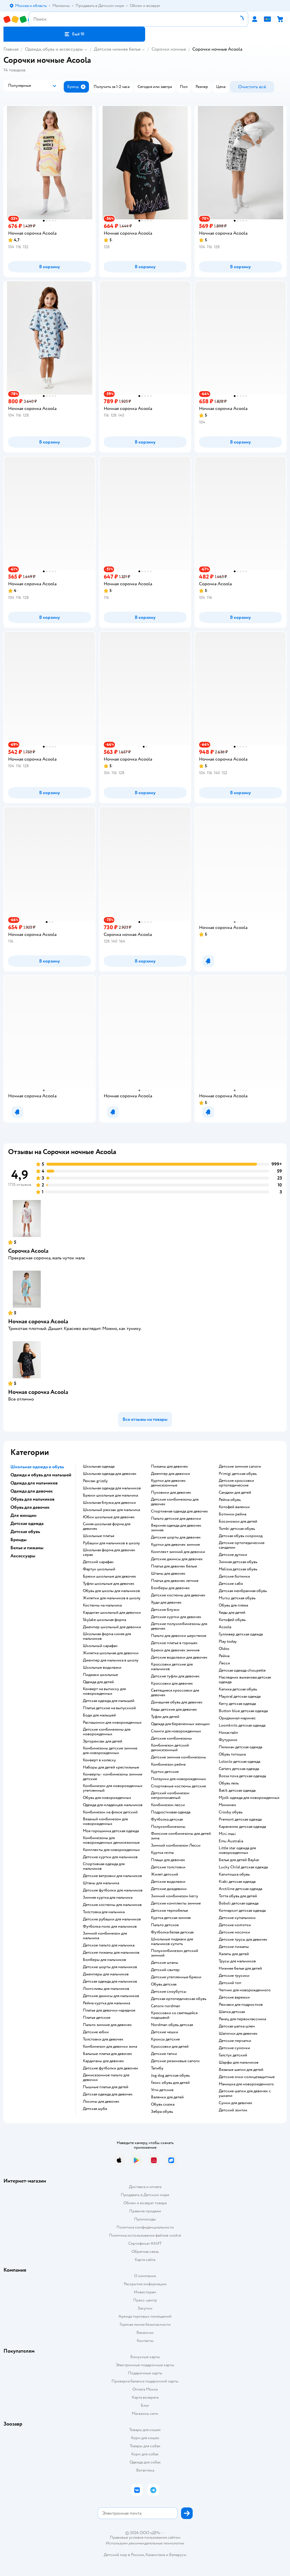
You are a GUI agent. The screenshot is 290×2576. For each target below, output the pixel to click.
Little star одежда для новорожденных (237, 1850)
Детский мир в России (124, 2554)
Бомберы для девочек (170, 1588)
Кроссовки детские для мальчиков (172, 1666)
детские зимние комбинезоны (178, 1757)
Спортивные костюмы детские (178, 1786)
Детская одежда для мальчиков (110, 1981)
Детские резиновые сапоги (175, 2061)
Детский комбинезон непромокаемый (170, 1795)
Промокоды (145, 2219)
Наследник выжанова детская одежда (245, 1679)
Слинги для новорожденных (176, 1731)
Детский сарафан (98, 1562)
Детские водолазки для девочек (179, 1657)
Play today (228, 1641)
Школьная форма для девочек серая (109, 1552)
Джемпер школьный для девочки (112, 1627)
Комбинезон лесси (168, 1805)
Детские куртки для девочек (176, 1617)
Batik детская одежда (237, 1790)
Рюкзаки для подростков (241, 2004)
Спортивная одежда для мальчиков (104, 1866)
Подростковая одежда (170, 1812)
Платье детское (96, 2017)
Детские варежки (234, 1997)
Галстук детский (233, 2055)
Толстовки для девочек (103, 2039)
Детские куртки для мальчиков (110, 1857)
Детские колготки (235, 1925)
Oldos (224, 1648)
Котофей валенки (234, 1507)
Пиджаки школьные (100, 1674)
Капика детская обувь (238, 1689)
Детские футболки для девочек (110, 2068)
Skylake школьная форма (104, 1620)
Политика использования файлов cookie (145, 2235)
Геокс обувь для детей (170, 2082)
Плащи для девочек (168, 1860)
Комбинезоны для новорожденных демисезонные (111, 1840)
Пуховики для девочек (171, 1492)
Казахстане (155, 2554)
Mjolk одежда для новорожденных (249, 1797)
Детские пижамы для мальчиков (111, 1952)
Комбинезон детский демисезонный (170, 1747)
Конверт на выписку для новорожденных (104, 1691)
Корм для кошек (145, 2437)
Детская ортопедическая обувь (178, 1999)
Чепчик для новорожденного (245, 1990)
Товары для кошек (145, 2429)
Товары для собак (145, 2445)
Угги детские (162, 2090)
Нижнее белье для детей (240, 1968)
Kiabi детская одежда (237, 1881)
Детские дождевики (169, 1889)
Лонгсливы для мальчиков (106, 1988)
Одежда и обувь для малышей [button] (40, 1475)
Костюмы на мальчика (102, 1605)
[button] (74, 34)
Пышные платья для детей (105, 2087)
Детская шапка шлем (237, 2026)
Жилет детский (164, 1874)
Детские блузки (165, 1609)
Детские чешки (164, 2032)
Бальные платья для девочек (107, 2053)
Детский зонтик (233, 2110)
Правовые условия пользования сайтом (145, 2537)
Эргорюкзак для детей (102, 1741)
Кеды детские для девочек (174, 1709)
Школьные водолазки (102, 1667)
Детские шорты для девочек (176, 1537)
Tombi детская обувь (237, 1528)
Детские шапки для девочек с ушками (245, 2093)
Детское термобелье (169, 1910)
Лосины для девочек (101, 2101)
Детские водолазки (168, 1881)
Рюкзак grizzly (95, 1481)
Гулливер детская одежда (241, 1634)
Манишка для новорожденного (246, 2084)
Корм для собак (145, 2454)
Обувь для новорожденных (107, 1797)
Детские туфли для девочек (175, 1676)
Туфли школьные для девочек (108, 1583)
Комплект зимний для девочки (178, 1552)
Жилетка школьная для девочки (110, 1653)
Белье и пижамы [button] (26, 1548)
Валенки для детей (167, 2097)
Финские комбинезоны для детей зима (181, 1836)
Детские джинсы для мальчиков (111, 1996)
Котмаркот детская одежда (242, 1910)
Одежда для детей (98, 1682)
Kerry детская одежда (237, 1703)
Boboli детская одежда (238, 1903)
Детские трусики (234, 1975)
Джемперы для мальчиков (106, 1974)
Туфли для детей (165, 1716)
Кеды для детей (232, 1612)
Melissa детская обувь (238, 1569)
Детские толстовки (168, 1867)
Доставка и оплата (145, 2186)
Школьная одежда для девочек (109, 1473)
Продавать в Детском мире (145, 2194)
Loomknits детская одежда (242, 1725)
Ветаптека (145, 2470)
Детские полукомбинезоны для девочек (179, 1626)
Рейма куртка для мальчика (106, 2003)
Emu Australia (231, 1841)
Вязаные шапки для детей (241, 2069)
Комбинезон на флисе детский (110, 1812)
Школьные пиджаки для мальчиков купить (172, 1941)
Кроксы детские (165, 2039)
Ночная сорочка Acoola (38, 1321)
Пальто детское (165, 1925)
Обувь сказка (162, 2104)
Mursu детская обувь (237, 1598)
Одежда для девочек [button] (31, 1491)
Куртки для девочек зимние (175, 1544)
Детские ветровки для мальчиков (112, 1876)
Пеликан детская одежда (240, 1747)
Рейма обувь (230, 1499)
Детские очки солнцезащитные (247, 2077)
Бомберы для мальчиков (104, 1959)
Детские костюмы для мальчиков (112, 1904)
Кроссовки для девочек (172, 1683)
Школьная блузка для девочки (109, 1502)
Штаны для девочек (168, 1573)
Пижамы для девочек (169, 1466)
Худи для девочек (166, 1602)
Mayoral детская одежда (239, 1696)
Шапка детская (232, 2012)
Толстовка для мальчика (104, 1912)
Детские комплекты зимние (176, 1903)
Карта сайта (145, 2259)
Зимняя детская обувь (238, 1562)
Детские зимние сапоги (240, 1466)
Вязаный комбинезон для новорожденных (105, 1821)
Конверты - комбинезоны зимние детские (112, 1776)
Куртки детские (165, 1771)
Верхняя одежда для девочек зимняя (176, 1527)
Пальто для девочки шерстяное (178, 1635)
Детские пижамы (234, 1946)
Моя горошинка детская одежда (111, 1831)
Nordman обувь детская (172, 2025)
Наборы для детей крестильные (111, 1767)
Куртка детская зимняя (171, 1918)
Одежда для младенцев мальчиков (113, 1805)
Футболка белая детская (172, 1932)
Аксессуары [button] (22, 1556)
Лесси (224, 1663)
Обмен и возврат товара (145, 2202)
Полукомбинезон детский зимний (174, 1953)
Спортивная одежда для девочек (179, 1511)
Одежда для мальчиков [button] (34, 1483)
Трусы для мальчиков (237, 1961)
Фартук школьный (99, 1569)
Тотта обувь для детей (238, 1896)
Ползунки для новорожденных (178, 1779)
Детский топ (230, 1983)
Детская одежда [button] (26, 1523)
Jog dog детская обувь (170, 2075)
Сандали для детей (235, 1492)
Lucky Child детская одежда (243, 1867)
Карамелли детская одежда (242, 1826)
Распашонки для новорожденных (112, 1722)
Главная (11, 49)
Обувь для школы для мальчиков (111, 1591)
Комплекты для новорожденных (111, 1850)
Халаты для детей (234, 1954)
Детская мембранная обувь (243, 1591)
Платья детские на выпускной (109, 1708)
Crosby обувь (230, 1812)
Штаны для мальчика (101, 1883)
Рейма (224, 1656)
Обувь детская (163, 1984)
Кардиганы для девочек (103, 2061)
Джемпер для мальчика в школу (110, 1660)
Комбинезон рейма (168, 1764)
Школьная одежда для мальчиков (112, 1488)
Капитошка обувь (234, 1874)
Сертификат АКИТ (145, 2243)
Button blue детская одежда (243, 1711)
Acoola (225, 1627)
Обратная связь (145, 2251)
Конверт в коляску (99, 1760)
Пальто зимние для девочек (107, 2025)
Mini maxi (227, 1834)
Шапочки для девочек (238, 2033)
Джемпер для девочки (170, 1473)
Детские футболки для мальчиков (113, 1890)
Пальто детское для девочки (176, 1518)
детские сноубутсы (168, 1991)
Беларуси (177, 2554)
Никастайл (228, 1732)
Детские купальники (237, 1918)
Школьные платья (98, 1536)
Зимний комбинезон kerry (174, 1896)
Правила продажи (145, 2211)
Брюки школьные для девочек (109, 1576)
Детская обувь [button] (25, 1531)
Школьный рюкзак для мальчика (111, 1510)
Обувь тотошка (232, 1754)
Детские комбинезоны (171, 1738)
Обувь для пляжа (233, 1605)
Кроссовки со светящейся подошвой (174, 2015)
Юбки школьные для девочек (109, 1517)
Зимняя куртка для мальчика (107, 1897)
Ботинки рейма (232, 1514)
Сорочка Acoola (28, 1250)
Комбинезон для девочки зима (110, 2046)
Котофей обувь (232, 1620)
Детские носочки (234, 1932)
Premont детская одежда (240, 1819)
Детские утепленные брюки (176, 1977)
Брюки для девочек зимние (175, 1650)
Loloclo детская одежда (239, 1761)
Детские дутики (233, 1554)
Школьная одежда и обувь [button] (37, 1467)
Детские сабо (231, 1583)
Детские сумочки (234, 2048)
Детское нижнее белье (117, 49)
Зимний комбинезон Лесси (175, 1845)
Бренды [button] (18, 1540)
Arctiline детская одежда (240, 1889)
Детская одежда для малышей (108, 1701)
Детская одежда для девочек (108, 2094)
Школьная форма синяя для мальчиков (107, 1636)
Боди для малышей (99, 1715)
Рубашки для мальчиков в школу (111, 1543)
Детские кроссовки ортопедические (236, 1483)
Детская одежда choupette (242, 1670)
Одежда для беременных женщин (180, 1724)
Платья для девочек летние (174, 1580)
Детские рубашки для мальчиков (112, 1919)
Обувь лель (229, 1783)
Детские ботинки (234, 1576)
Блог (145, 2405)
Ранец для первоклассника (242, 2019)
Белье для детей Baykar (239, 1860)
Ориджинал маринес (237, 1718)
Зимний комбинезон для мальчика (105, 1935)
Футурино (228, 1740)
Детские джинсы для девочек (177, 1559)
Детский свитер (165, 1970)
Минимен (227, 1805)
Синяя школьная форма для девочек (106, 1526)
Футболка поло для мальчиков (110, 1926)
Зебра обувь (162, 2111)
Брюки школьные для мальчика (110, 1495)
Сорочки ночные (169, 49)
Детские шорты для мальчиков (110, 1967)
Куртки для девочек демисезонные (168, 1483)
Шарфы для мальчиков (238, 2062)
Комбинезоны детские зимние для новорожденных (110, 1750)
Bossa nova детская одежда (242, 1776)
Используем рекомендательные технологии (145, 2543)
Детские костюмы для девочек (178, 1595)
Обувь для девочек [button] (30, 1507)
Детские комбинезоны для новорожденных (106, 1731)
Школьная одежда (98, 1466)
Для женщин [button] (23, 1515)
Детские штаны (164, 1962)
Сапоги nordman (165, 2006)
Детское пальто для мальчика (108, 1945)
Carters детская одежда (239, 1769)
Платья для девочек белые (174, 1566)
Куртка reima (162, 1852)
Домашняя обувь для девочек (177, 1702)
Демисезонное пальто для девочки (106, 2077)
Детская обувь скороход (240, 1536)
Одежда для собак (145, 2462)
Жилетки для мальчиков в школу (112, 1598)
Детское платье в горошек (174, 1643)
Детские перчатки (235, 2040)
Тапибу (157, 2068)
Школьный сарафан (100, 1646)
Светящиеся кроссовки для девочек (175, 1692)
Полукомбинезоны (168, 1826)
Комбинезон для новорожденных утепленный (113, 1788)
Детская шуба (95, 2108)
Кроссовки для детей (170, 2046)
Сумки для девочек (235, 2103)
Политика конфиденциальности (145, 2227)
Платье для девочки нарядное (109, 2010)
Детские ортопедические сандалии (242, 1545)
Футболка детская (167, 1819)
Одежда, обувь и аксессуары (54, 49)
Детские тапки (164, 2053)
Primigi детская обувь (238, 1473)
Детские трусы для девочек (243, 1939)
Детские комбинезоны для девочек (174, 1501)
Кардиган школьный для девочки (112, 1612)
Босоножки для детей (238, 1521)
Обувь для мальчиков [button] (32, 1499)
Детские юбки (96, 2032)
